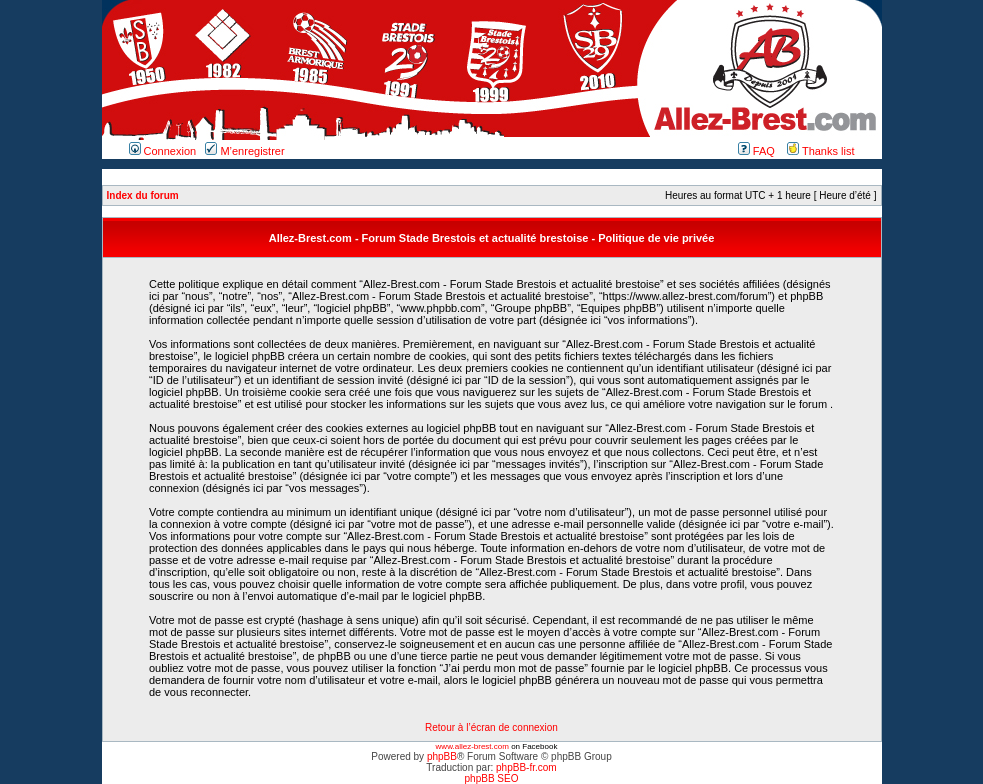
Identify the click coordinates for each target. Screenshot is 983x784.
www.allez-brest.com (472, 746)
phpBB (442, 756)
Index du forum (143, 195)
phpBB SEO (492, 778)
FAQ (756, 151)
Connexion (163, 151)
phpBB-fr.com (526, 767)
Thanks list (820, 151)
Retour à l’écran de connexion (491, 727)
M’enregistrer (244, 151)
